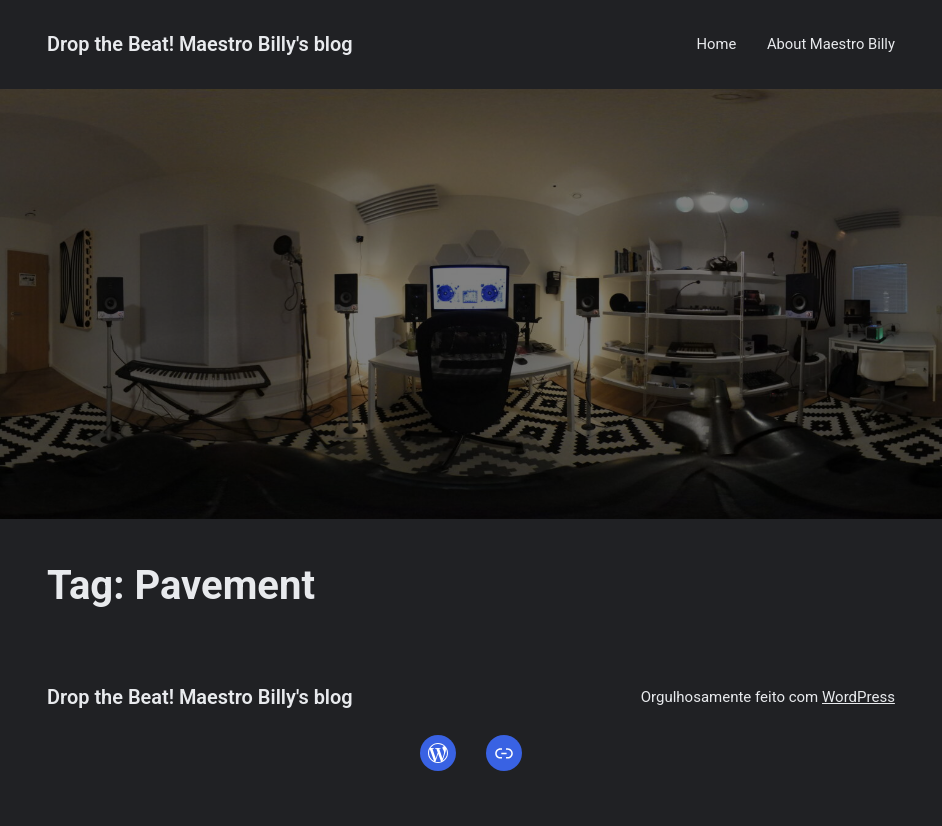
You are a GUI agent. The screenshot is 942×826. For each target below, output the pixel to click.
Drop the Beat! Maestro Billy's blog (200, 44)
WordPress (858, 697)
